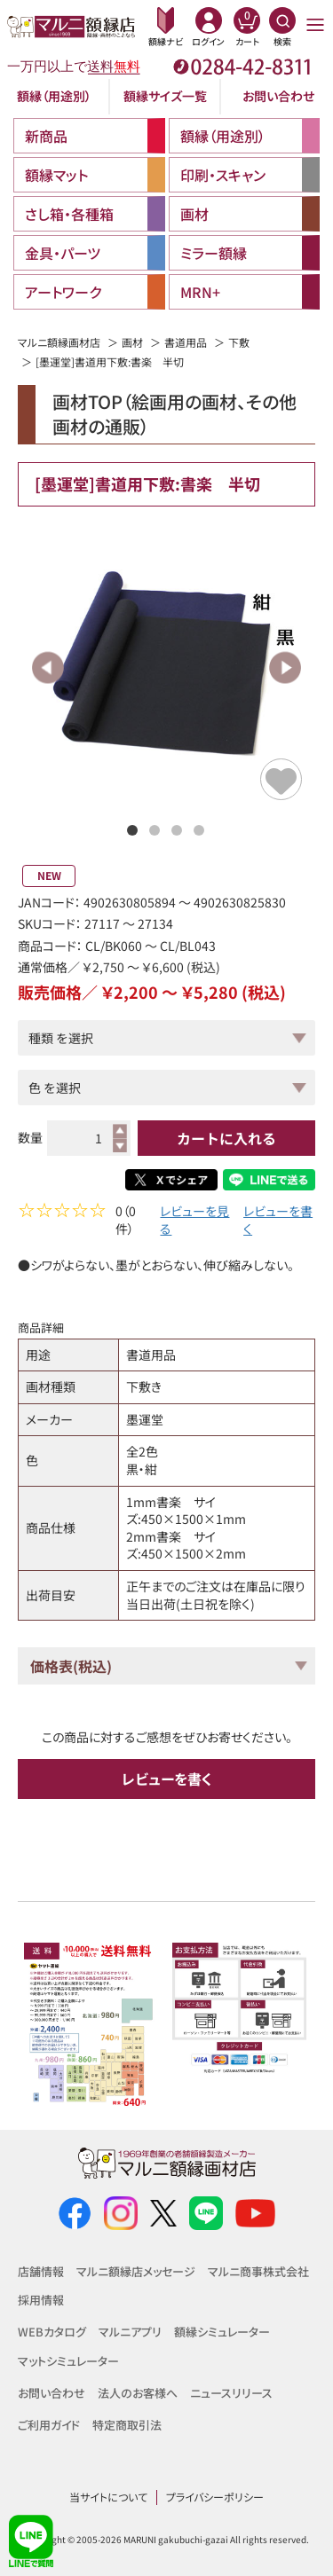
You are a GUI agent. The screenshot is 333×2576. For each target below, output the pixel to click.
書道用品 (185, 341)
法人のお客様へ (138, 2392)
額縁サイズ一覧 (165, 96)
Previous (48, 667)
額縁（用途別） (54, 96)
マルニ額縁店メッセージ (135, 2271)
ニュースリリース (231, 2392)
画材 (132, 341)
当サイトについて (108, 2496)
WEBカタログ (52, 2331)
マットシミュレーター (68, 2360)
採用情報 (41, 2299)
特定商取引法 (127, 2424)
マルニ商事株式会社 (258, 2271)
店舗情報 (41, 2271)
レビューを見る (194, 1222)
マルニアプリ (130, 2331)
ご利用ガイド (49, 2424)
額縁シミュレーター (222, 2331)
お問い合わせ (278, 96)
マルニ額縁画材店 (59, 341)
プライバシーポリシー (215, 2496)
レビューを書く (278, 1222)
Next (284, 667)
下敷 (239, 341)
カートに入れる (226, 1138)
